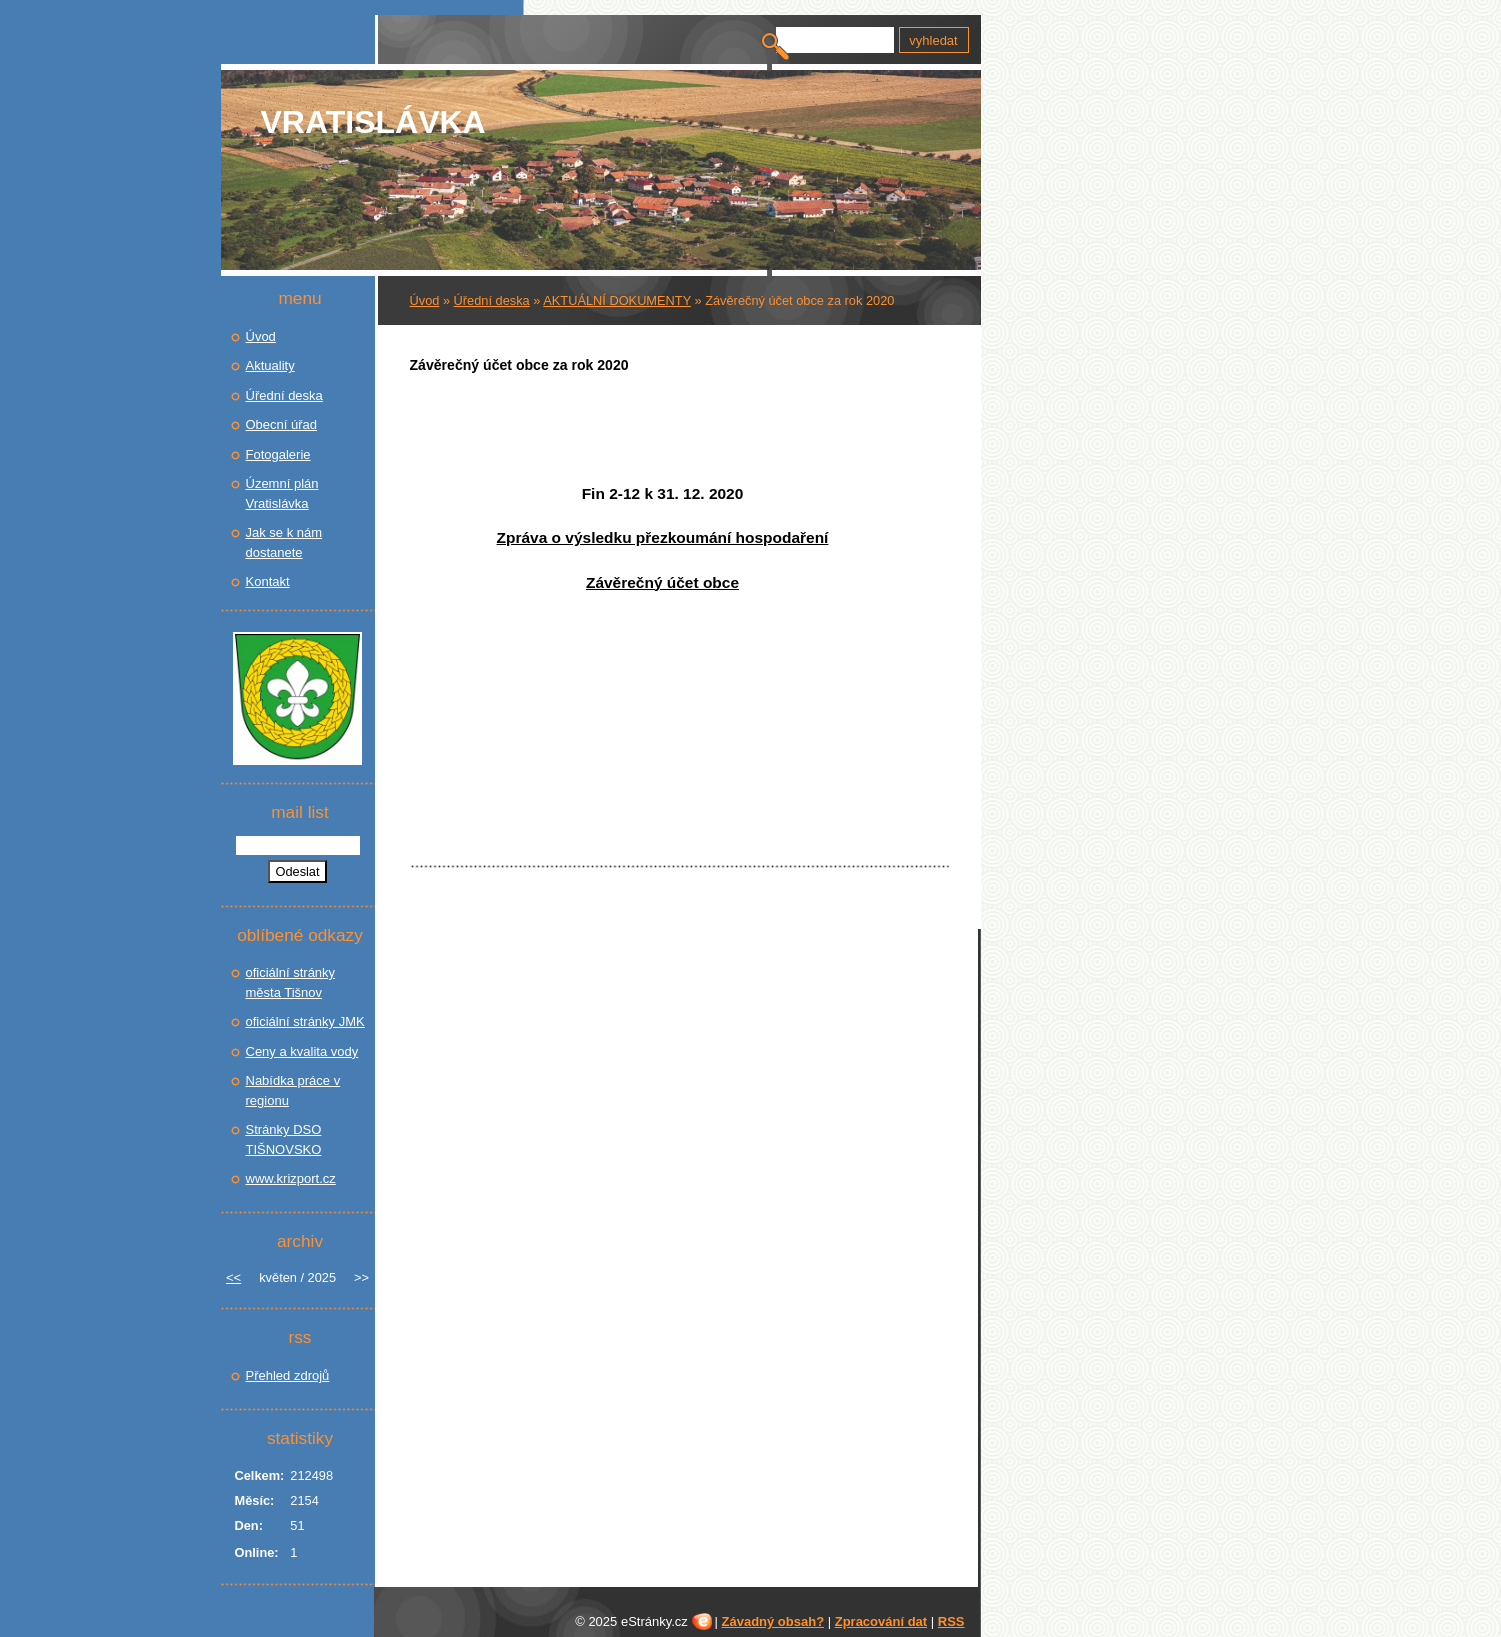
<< (233, 1277)
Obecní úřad (282, 424)
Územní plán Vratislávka (282, 493)
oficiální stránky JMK (305, 1021)
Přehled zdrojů (288, 1375)
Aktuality (270, 365)
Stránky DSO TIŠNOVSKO (284, 1139)
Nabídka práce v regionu (293, 1090)
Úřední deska (492, 300)
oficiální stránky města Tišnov (291, 982)
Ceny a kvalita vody (302, 1051)
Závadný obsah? (773, 1621)
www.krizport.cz (291, 1178)
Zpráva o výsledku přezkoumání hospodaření (663, 537)
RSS (951, 1621)
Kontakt (268, 581)
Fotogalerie (278, 454)
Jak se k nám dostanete (284, 542)
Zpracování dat (881, 1621)
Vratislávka (373, 122)
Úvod (425, 300)
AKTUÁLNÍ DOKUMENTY (617, 300)
